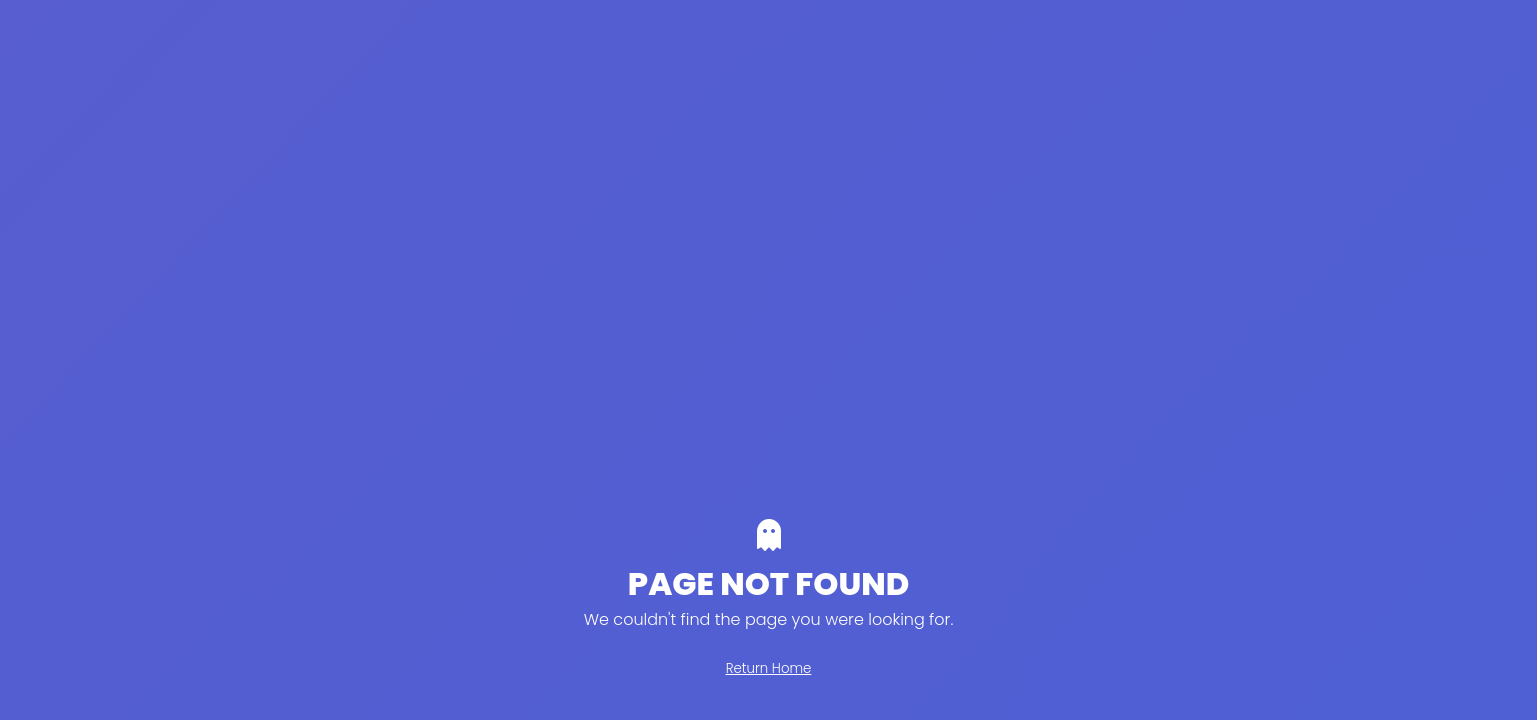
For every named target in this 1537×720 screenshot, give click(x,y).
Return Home (769, 668)
